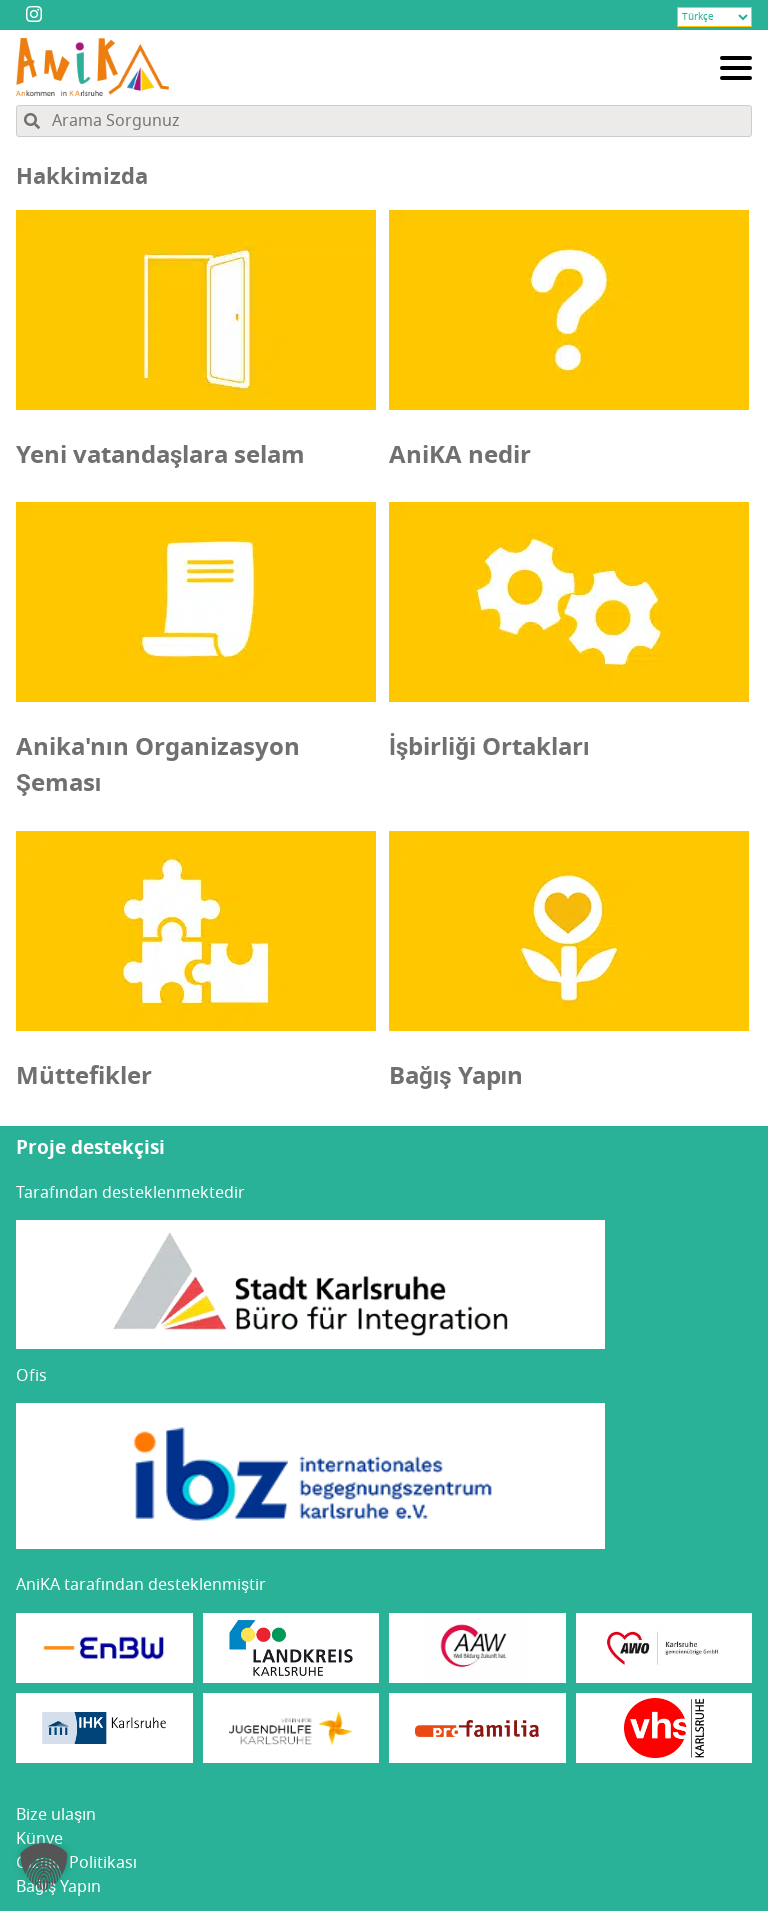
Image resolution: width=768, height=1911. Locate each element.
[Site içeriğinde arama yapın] (384, 121)
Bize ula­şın (56, 1815)
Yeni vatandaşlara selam (160, 455)
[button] (44, 1867)
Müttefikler (84, 1076)
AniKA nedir (460, 455)
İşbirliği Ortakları (489, 747)
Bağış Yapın (456, 1076)
